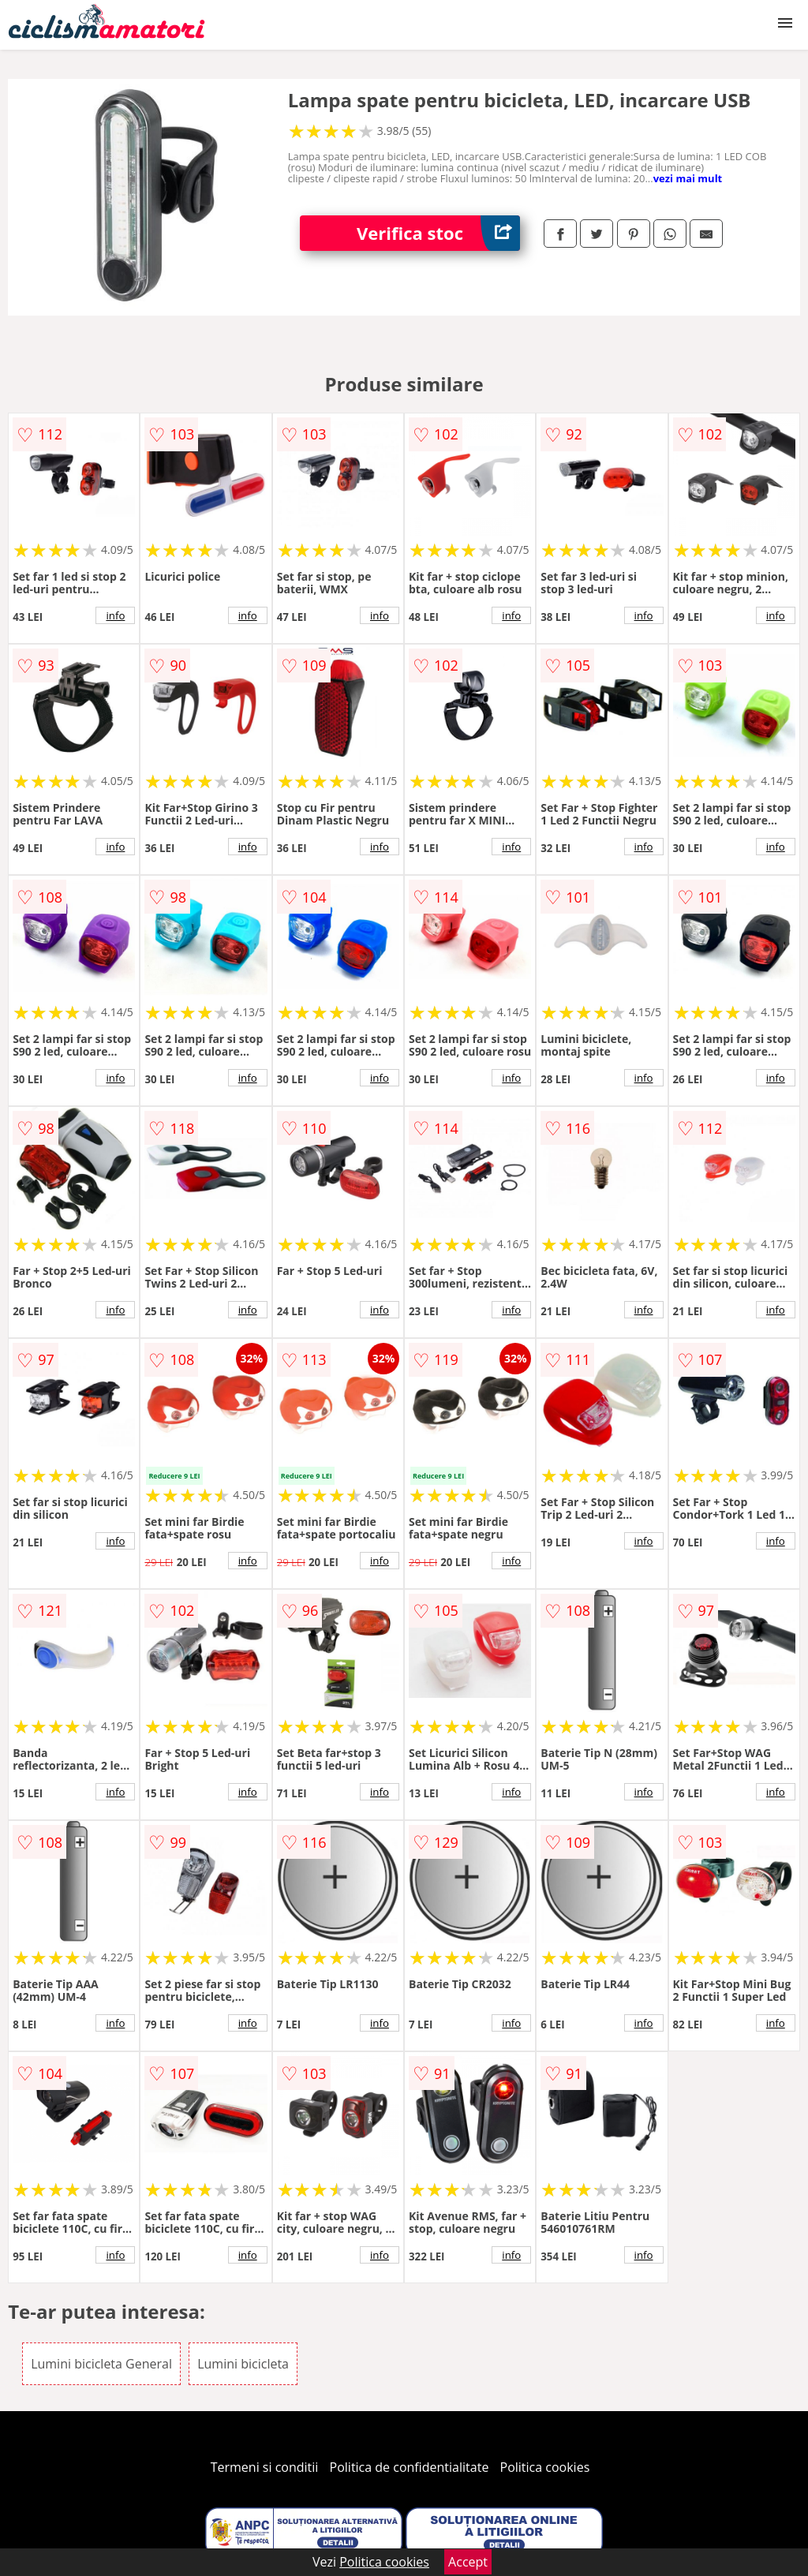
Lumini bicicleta (243, 2363)
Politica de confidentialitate (409, 2467)
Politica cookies (545, 2467)
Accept (468, 2561)
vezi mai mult (688, 178)
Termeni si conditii (265, 2467)
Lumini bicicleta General (101, 2363)
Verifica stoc (438, 233)
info (115, 615)
